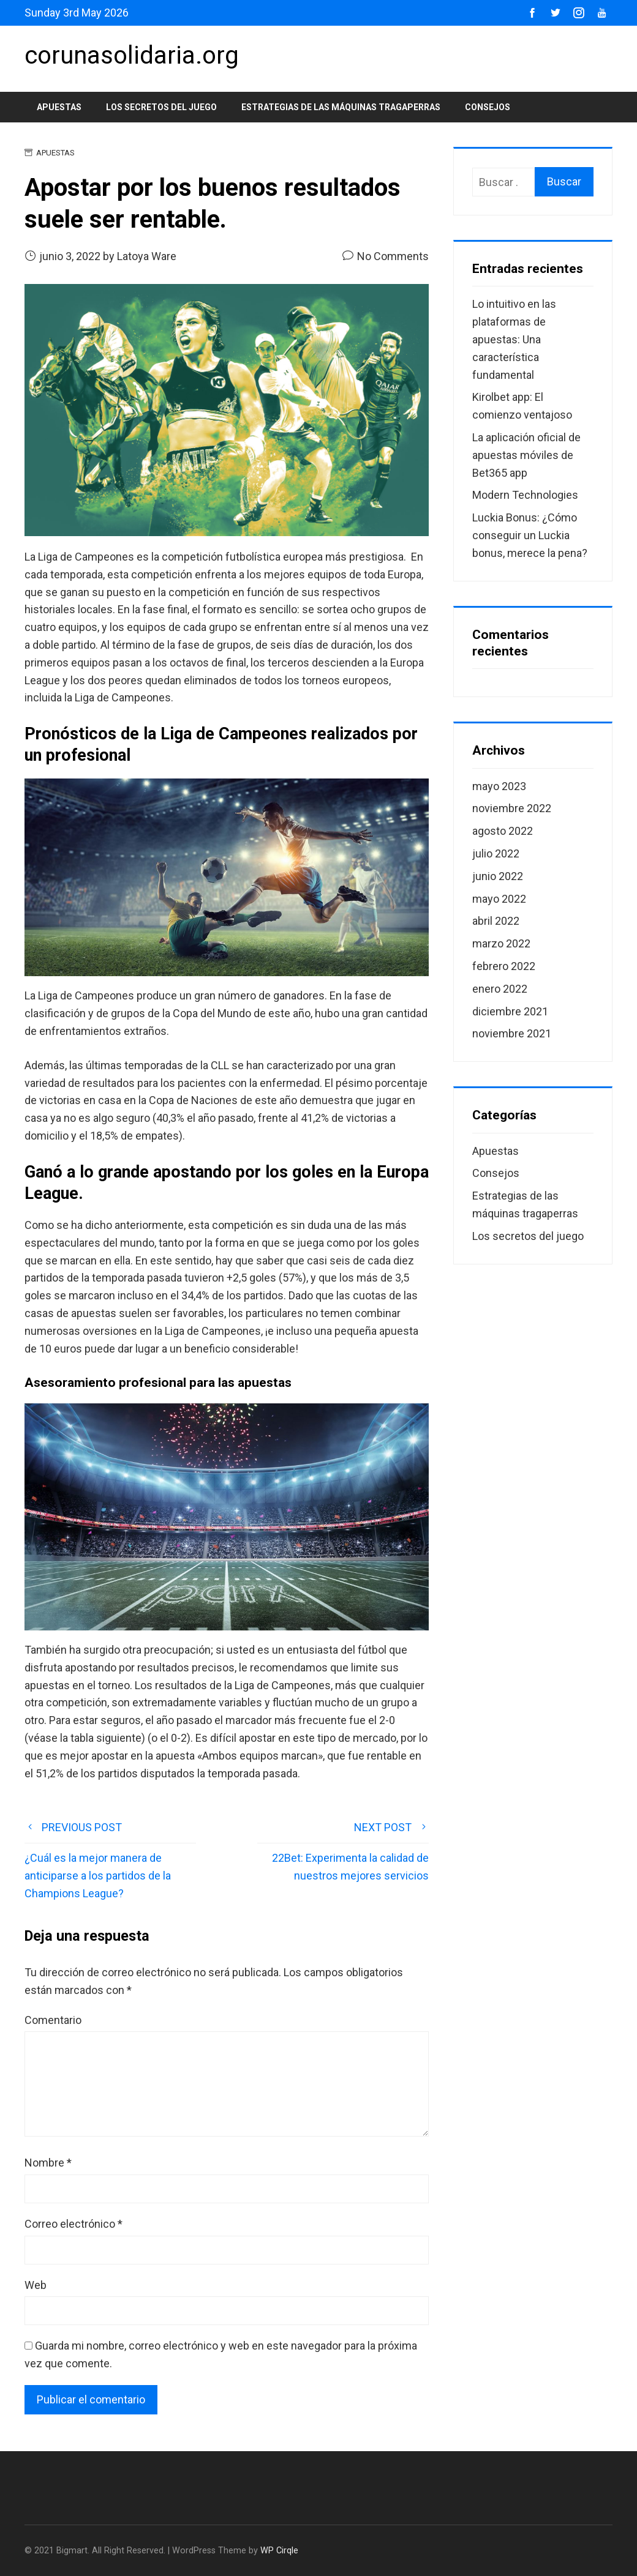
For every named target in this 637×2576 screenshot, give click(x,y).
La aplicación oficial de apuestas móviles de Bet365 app (526, 455)
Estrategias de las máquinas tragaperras (340, 107)
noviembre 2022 (511, 808)
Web (35, 2285)
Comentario (52, 2020)
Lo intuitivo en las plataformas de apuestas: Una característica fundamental (514, 339)
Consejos (487, 107)
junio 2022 (497, 876)
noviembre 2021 (511, 1033)
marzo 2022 (501, 943)
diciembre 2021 (510, 1011)
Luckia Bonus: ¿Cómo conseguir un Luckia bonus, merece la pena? (529, 535)
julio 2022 (495, 853)
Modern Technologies (525, 494)
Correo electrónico (73, 2223)
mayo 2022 (499, 898)
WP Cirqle (279, 2550)
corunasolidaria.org (131, 55)
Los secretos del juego (161, 107)
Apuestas (59, 107)
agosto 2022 (502, 830)
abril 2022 (495, 920)
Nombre (48, 2162)
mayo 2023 (499, 786)
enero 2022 (499, 988)
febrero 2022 (503, 966)
